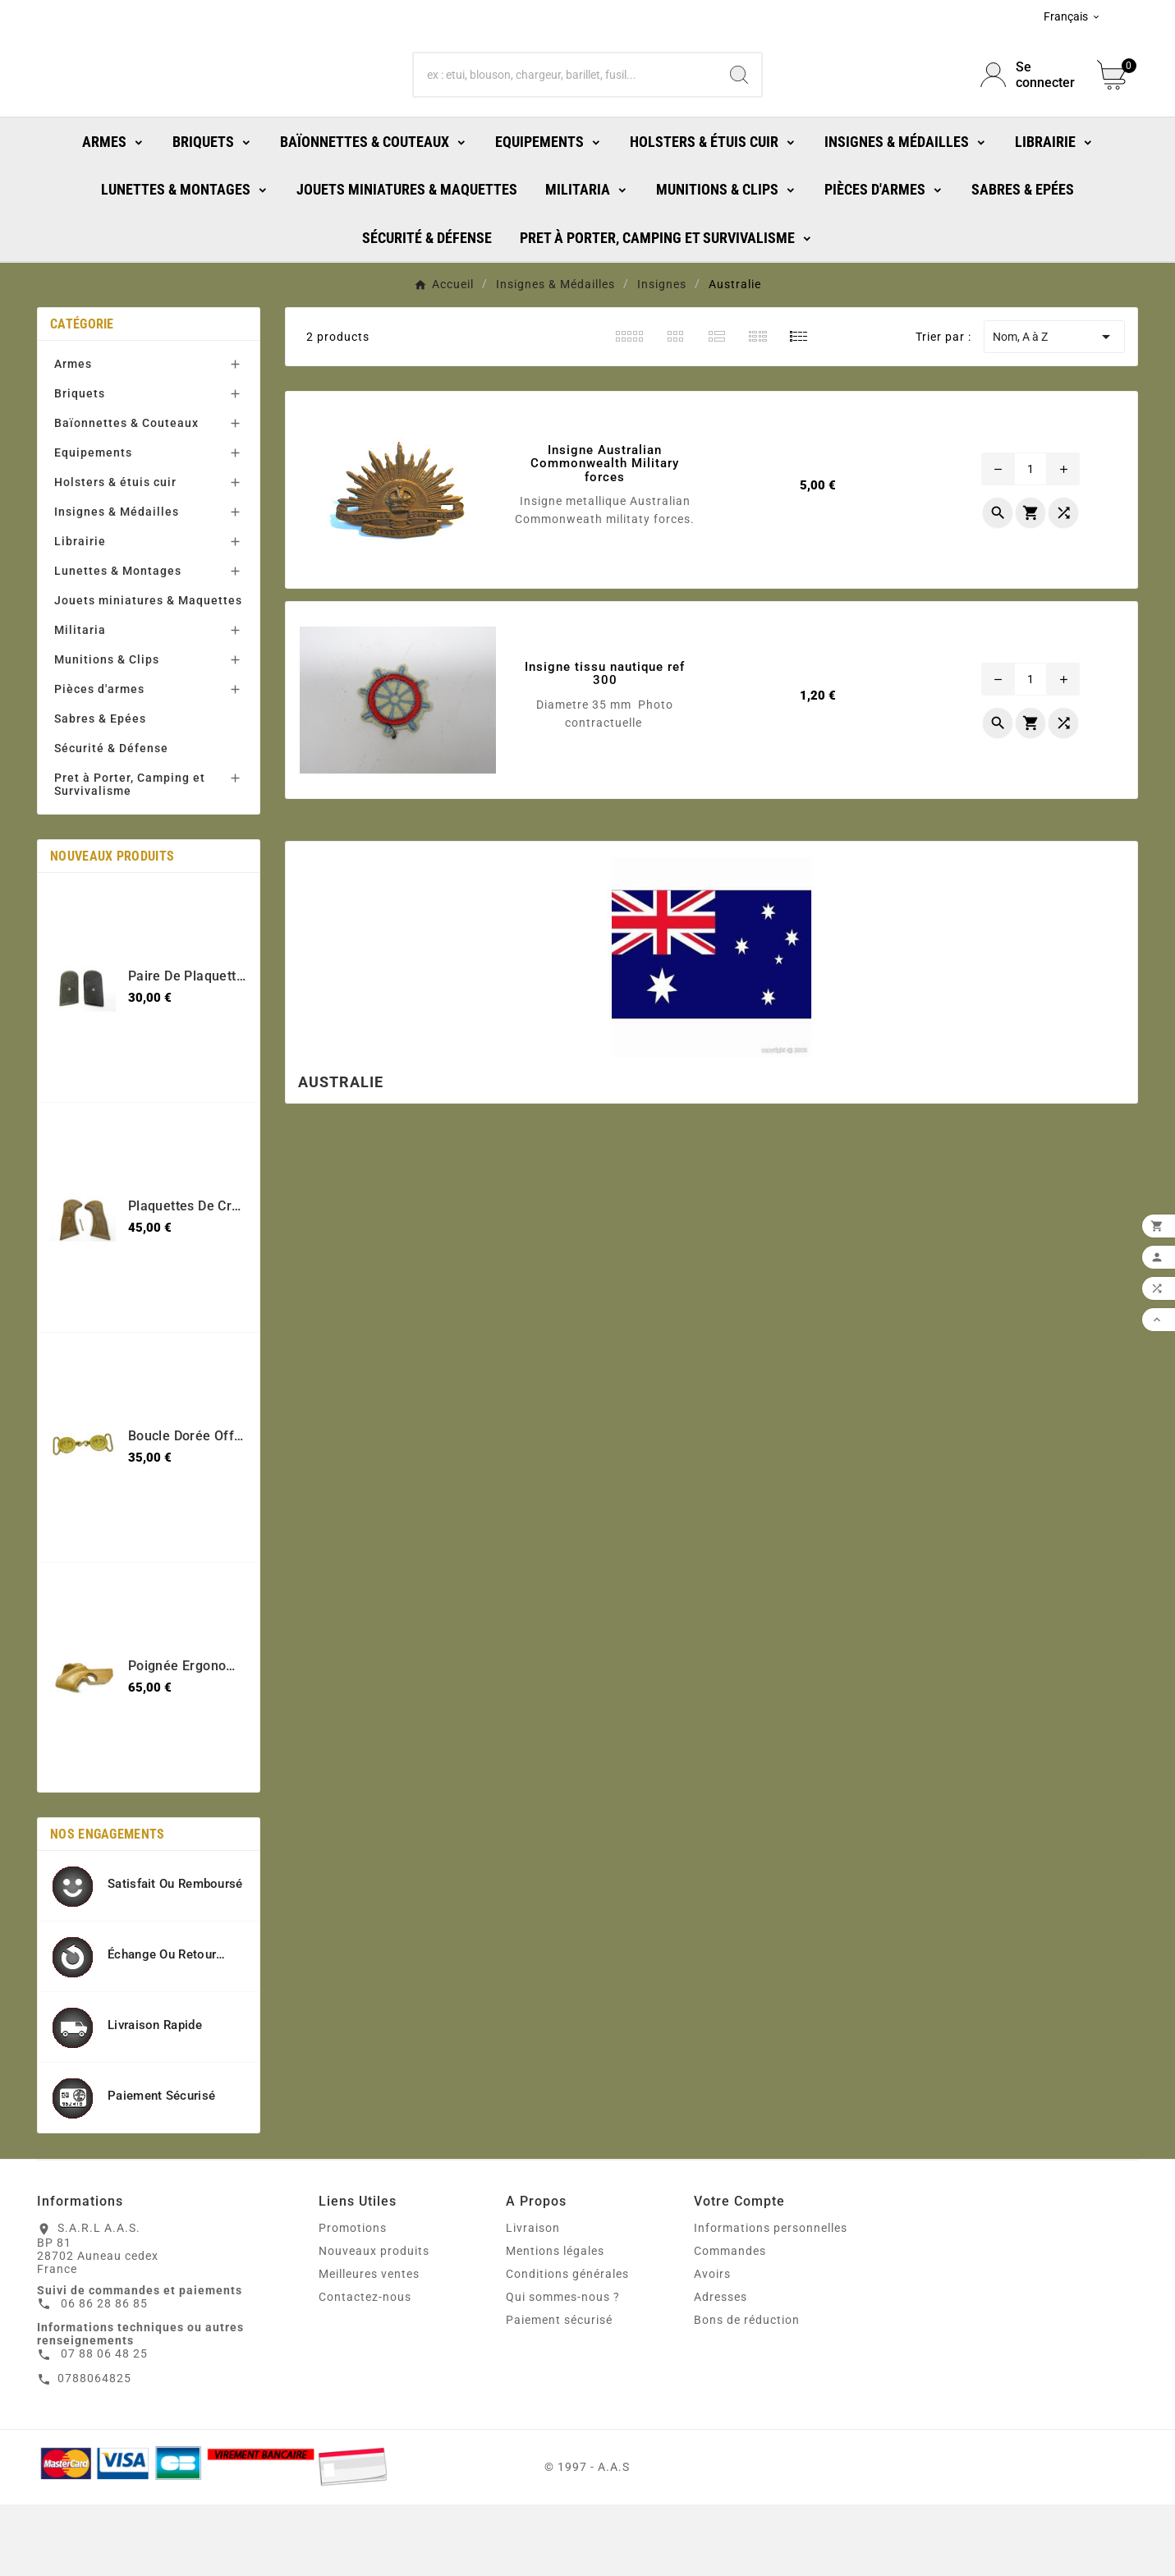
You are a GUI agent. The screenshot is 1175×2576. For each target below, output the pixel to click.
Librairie (80, 612)
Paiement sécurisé (559, 2391)
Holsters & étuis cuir (115, 553)
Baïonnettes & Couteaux (126, 494)
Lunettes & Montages (117, 642)
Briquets (79, 464)
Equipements (93, 523)
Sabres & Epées (100, 790)
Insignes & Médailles (116, 583)
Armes (73, 435)
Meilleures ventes (369, 2345)
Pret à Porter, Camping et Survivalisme (129, 856)
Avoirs (712, 2345)
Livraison (533, 2299)
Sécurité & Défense (111, 819)
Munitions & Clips (106, 730)
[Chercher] (565, 111)
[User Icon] (1028, 110)
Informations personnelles (770, 2299)
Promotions (353, 2299)
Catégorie (82, 395)
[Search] (739, 111)
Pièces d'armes (99, 760)
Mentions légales (555, 2322)
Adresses (720, 2368)
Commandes (730, 2322)
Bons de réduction (747, 2391)
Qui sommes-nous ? (563, 2368)
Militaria (80, 701)
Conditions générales (567, 2345)
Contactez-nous (365, 2368)
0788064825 (94, 2449)
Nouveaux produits (374, 2322)
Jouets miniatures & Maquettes (148, 671)
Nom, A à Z (1054, 408)
